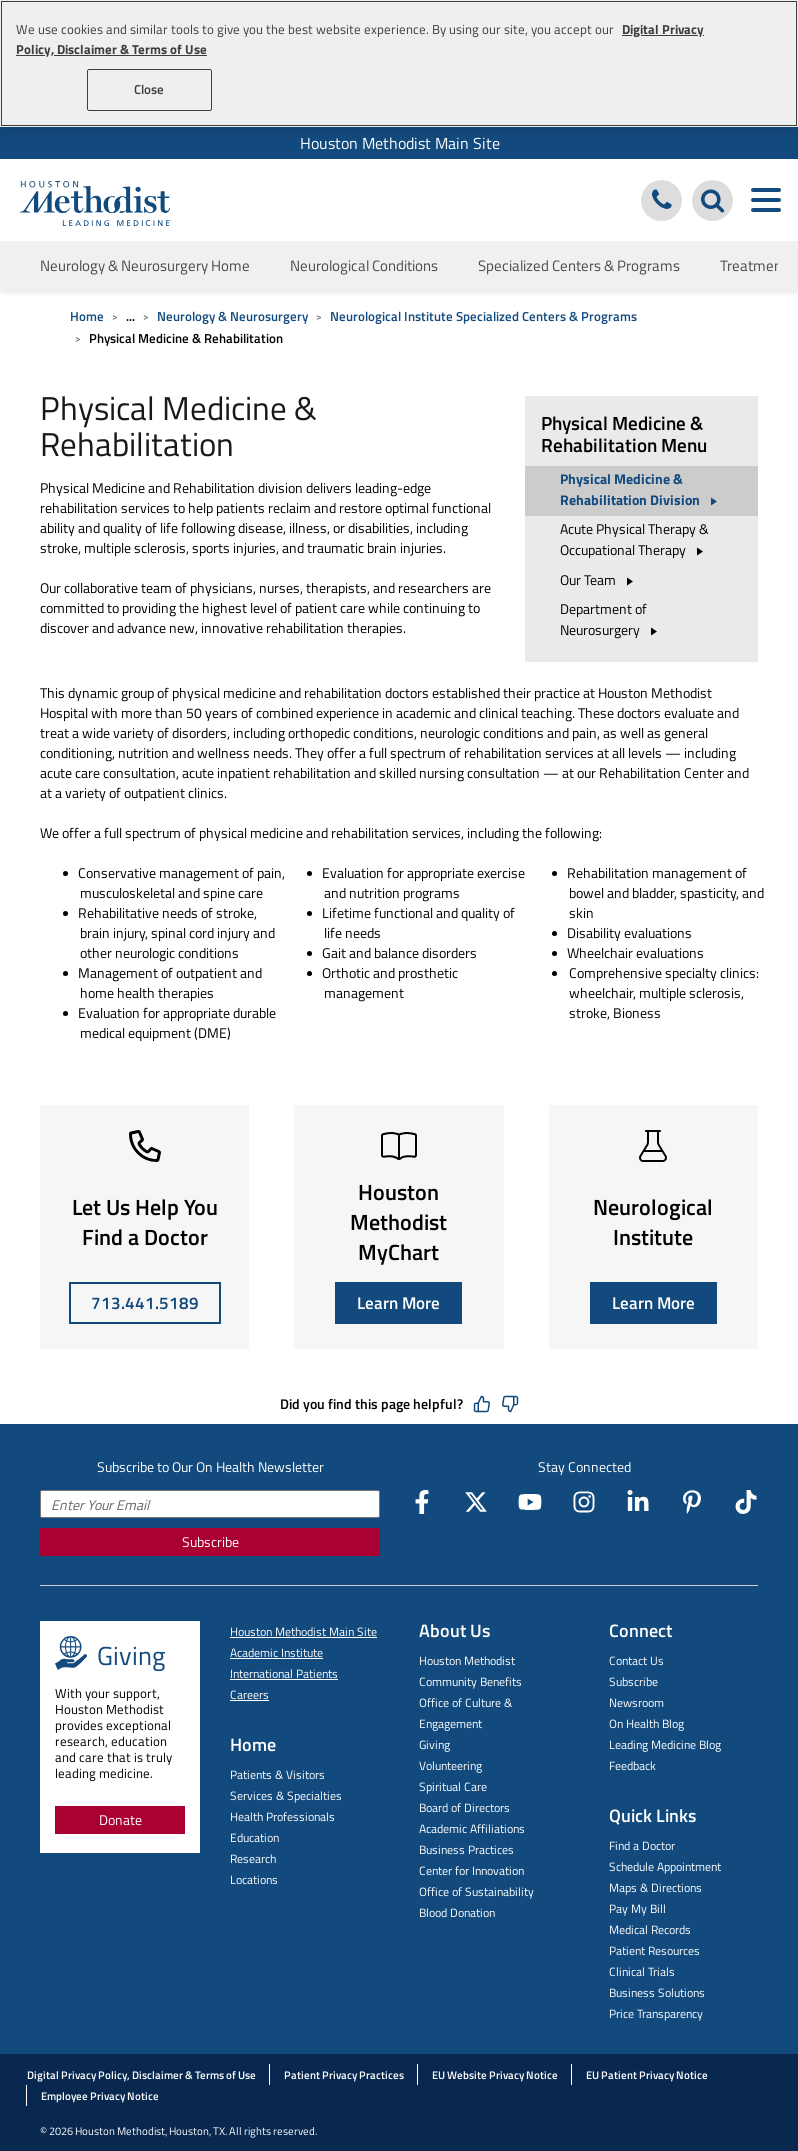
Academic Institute (276, 1652)
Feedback (632, 1765)
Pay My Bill (637, 1908)
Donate (120, 1819)
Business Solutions (657, 1992)
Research (253, 1858)
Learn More (398, 1303)
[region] (399, 63)
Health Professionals (282, 1816)
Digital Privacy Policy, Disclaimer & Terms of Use (141, 2075)
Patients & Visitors (277, 1774)
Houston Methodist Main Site (400, 143)
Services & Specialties (286, 1795)
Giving (434, 1744)
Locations (254, 1879)
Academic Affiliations (472, 1828)
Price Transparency (656, 2013)
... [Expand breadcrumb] (130, 316)
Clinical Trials (642, 1971)
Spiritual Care (453, 1786)
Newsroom (636, 1702)
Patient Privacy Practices (344, 2075)
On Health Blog (646, 1723)
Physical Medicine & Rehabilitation (641, 489)
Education (254, 1837)
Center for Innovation (471, 1870)
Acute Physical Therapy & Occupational (634, 539)
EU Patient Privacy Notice (647, 2075)
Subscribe (210, 1541)
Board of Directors (464, 1807)
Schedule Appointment (665, 1866)
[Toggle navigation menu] (765, 200)
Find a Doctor (642, 1845)
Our (599, 579)
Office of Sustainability (476, 1891)
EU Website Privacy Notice (495, 2075)
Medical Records (650, 1929)
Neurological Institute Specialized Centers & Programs (483, 316)
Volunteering (450, 1765)
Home (87, 316)
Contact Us (636, 1660)
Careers (249, 1694)
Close (149, 89)
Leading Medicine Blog (665, 1744)
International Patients (284, 1673)
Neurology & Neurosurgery (232, 316)
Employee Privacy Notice (100, 2096)
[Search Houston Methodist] (712, 200)
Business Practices (466, 1849)
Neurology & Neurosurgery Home (145, 265)
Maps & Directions (655, 1887)
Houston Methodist (467, 1660)
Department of (611, 619)
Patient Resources (654, 1950)
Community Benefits (470, 1681)
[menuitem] (399, 143)
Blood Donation (457, 1912)
